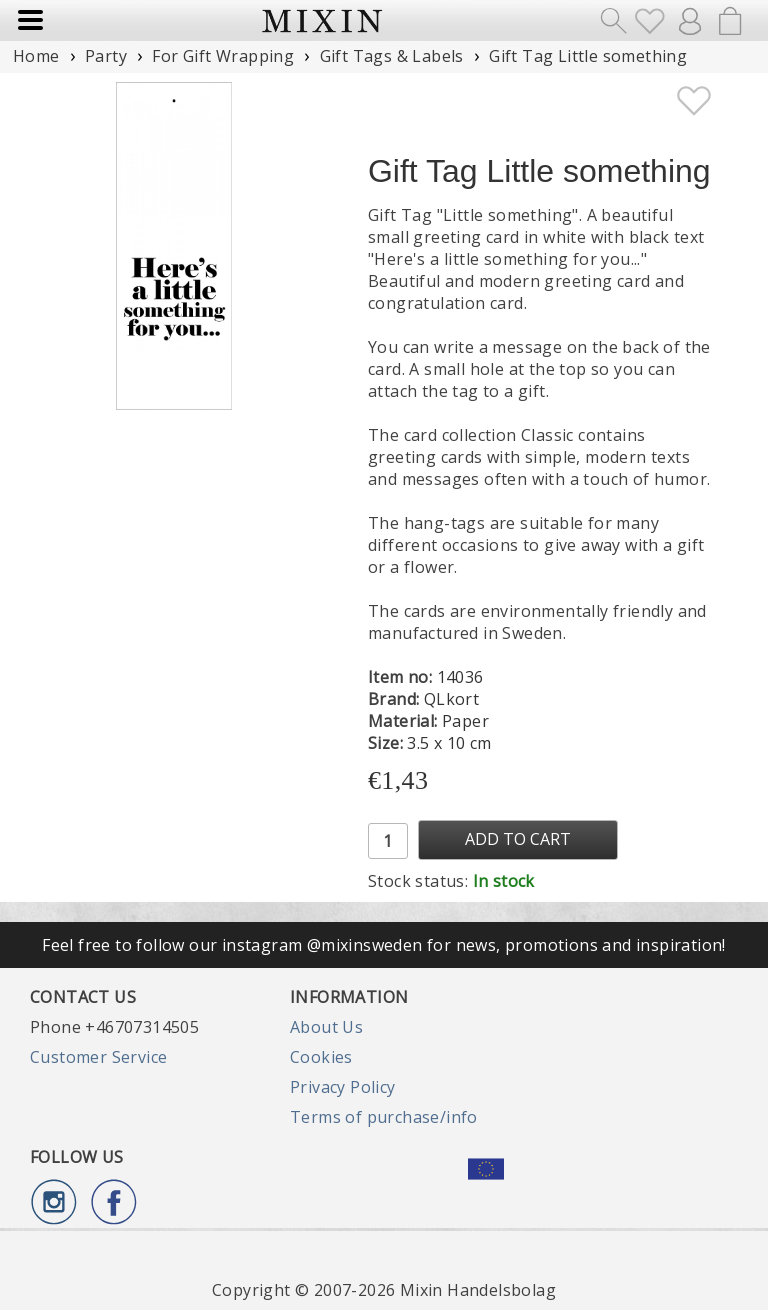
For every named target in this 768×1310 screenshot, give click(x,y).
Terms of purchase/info (384, 1117)
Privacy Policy (343, 1087)
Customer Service (98, 1057)
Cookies (321, 1057)
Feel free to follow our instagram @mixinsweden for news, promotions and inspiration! (384, 945)
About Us (326, 1027)
